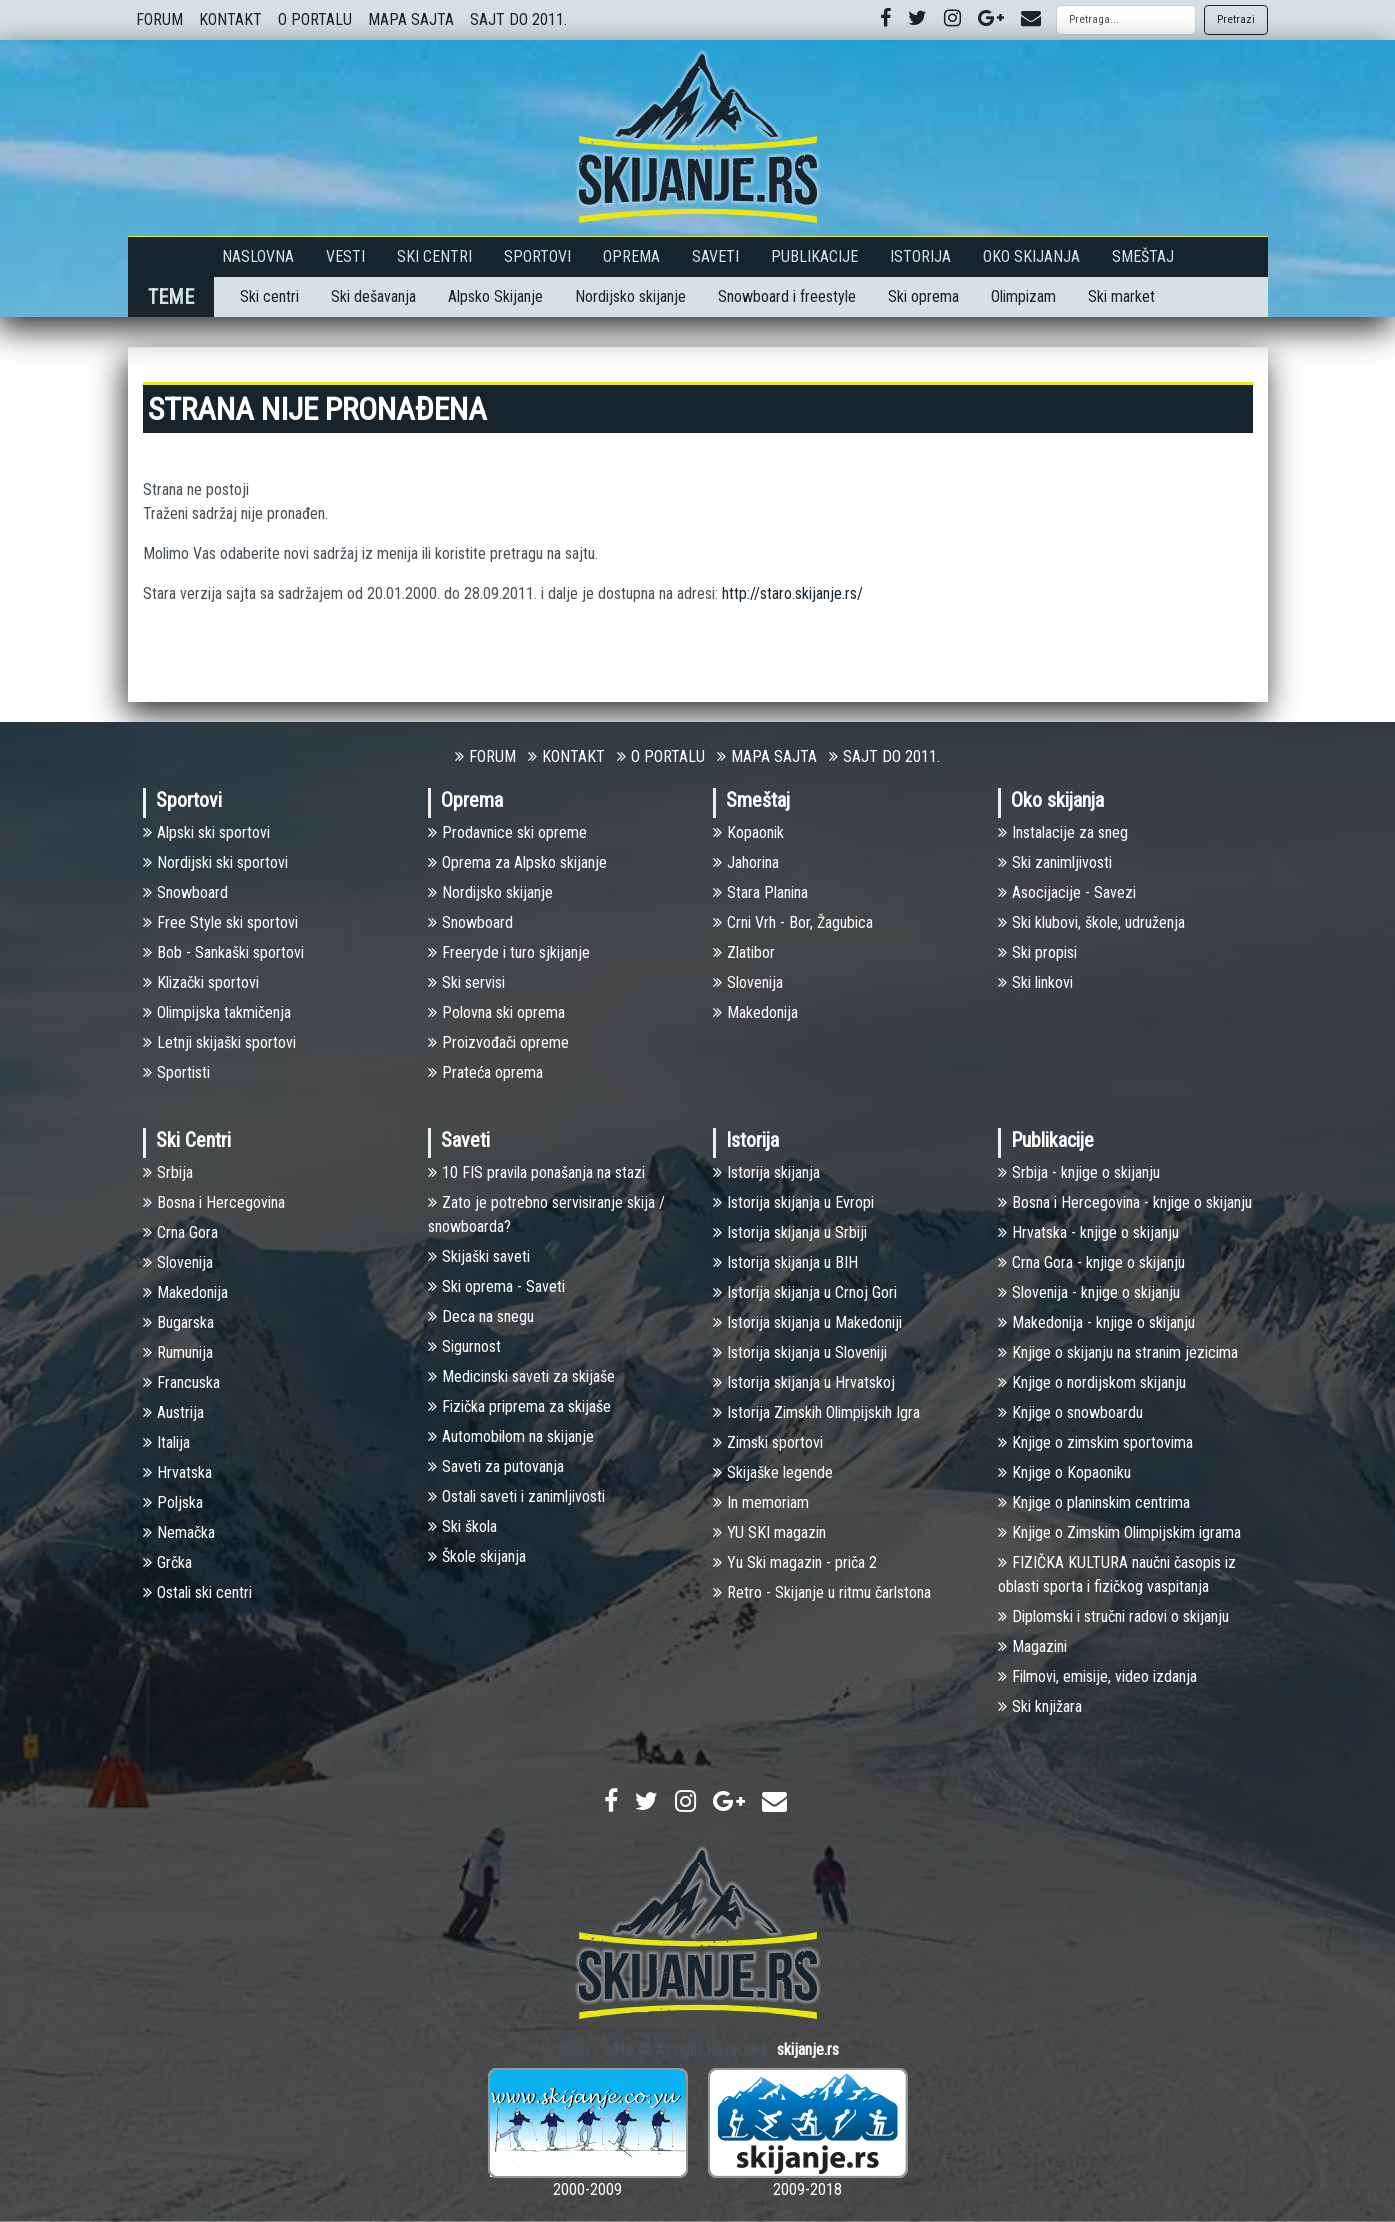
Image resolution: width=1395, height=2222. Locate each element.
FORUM (159, 19)
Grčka (167, 1562)
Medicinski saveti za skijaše (521, 1376)
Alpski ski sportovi (206, 832)
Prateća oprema (485, 1072)
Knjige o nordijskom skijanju (1092, 1382)
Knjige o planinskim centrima (1094, 1502)
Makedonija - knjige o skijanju (1096, 1322)
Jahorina (746, 862)
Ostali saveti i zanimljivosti (516, 1496)
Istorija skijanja (766, 1172)
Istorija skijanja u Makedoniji (807, 1322)
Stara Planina (760, 892)
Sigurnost (464, 1346)
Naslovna (258, 256)
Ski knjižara (1040, 1706)
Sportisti (176, 1072)
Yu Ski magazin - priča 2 (795, 1562)
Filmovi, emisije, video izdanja (1097, 1676)
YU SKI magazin (769, 1532)
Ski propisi (1037, 952)
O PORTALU (315, 19)
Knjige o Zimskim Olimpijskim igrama (1119, 1532)
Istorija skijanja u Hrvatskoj (804, 1382)
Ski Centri (434, 256)
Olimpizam (1023, 296)
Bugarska (178, 1322)
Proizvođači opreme (498, 1042)
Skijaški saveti (479, 1256)
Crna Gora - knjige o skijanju (1091, 1262)
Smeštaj (1143, 256)
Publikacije (814, 256)
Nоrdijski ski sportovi (215, 862)
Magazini (1032, 1646)
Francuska (181, 1382)
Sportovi (537, 256)
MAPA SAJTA (411, 19)
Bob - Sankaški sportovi (223, 952)
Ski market (1121, 296)
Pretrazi (1236, 19)
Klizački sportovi (201, 982)
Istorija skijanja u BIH (785, 1262)
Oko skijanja (1031, 256)
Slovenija (748, 982)
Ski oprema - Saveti (496, 1286)
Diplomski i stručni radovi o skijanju (1113, 1616)
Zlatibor (744, 952)
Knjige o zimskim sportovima (1095, 1442)
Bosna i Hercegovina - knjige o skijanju (1125, 1202)
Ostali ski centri (197, 1592)
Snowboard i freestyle (787, 296)
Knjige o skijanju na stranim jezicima (1118, 1352)
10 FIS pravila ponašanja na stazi (536, 1172)
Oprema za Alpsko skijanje (517, 862)
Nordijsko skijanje (630, 296)
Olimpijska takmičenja (217, 1012)
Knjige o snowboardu (1070, 1412)
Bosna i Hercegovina (214, 1202)
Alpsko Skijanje (495, 296)
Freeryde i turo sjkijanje (509, 952)
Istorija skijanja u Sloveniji (800, 1352)
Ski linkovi (1035, 982)
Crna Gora (180, 1232)
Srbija (168, 1172)
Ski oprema (923, 296)
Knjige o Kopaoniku (1064, 1472)
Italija (166, 1442)
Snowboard (185, 892)
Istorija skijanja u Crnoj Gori (805, 1292)
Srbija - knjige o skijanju (1079, 1172)
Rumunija (178, 1352)
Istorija (920, 256)
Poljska (173, 1502)
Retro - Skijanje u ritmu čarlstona (822, 1592)
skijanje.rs (808, 2049)
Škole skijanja (477, 1556)
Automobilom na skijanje (511, 1436)
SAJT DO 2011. (518, 19)
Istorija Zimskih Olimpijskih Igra (816, 1412)
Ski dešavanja (373, 296)
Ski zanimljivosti (1055, 862)
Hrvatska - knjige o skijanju (1088, 1232)
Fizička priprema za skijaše (519, 1406)
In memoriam (761, 1502)
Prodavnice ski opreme (507, 832)
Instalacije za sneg (1063, 832)
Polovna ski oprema (496, 1012)
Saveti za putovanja (496, 1466)
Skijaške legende (773, 1472)
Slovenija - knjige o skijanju (1089, 1292)
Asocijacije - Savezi (1067, 892)
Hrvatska (177, 1472)
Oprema (631, 256)
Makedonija (755, 1012)
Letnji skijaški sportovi (219, 1042)
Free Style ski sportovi (220, 922)
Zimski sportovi (768, 1442)
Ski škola (462, 1526)
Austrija (173, 1412)
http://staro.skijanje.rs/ (792, 593)
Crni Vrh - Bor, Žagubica (793, 922)
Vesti (345, 256)
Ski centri (269, 296)
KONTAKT (230, 19)
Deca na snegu (481, 1316)
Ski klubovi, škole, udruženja (1091, 922)
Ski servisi (466, 982)
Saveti (715, 256)
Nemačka (179, 1532)
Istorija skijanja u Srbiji (790, 1232)
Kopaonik (748, 832)
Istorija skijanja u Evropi (793, 1202)
